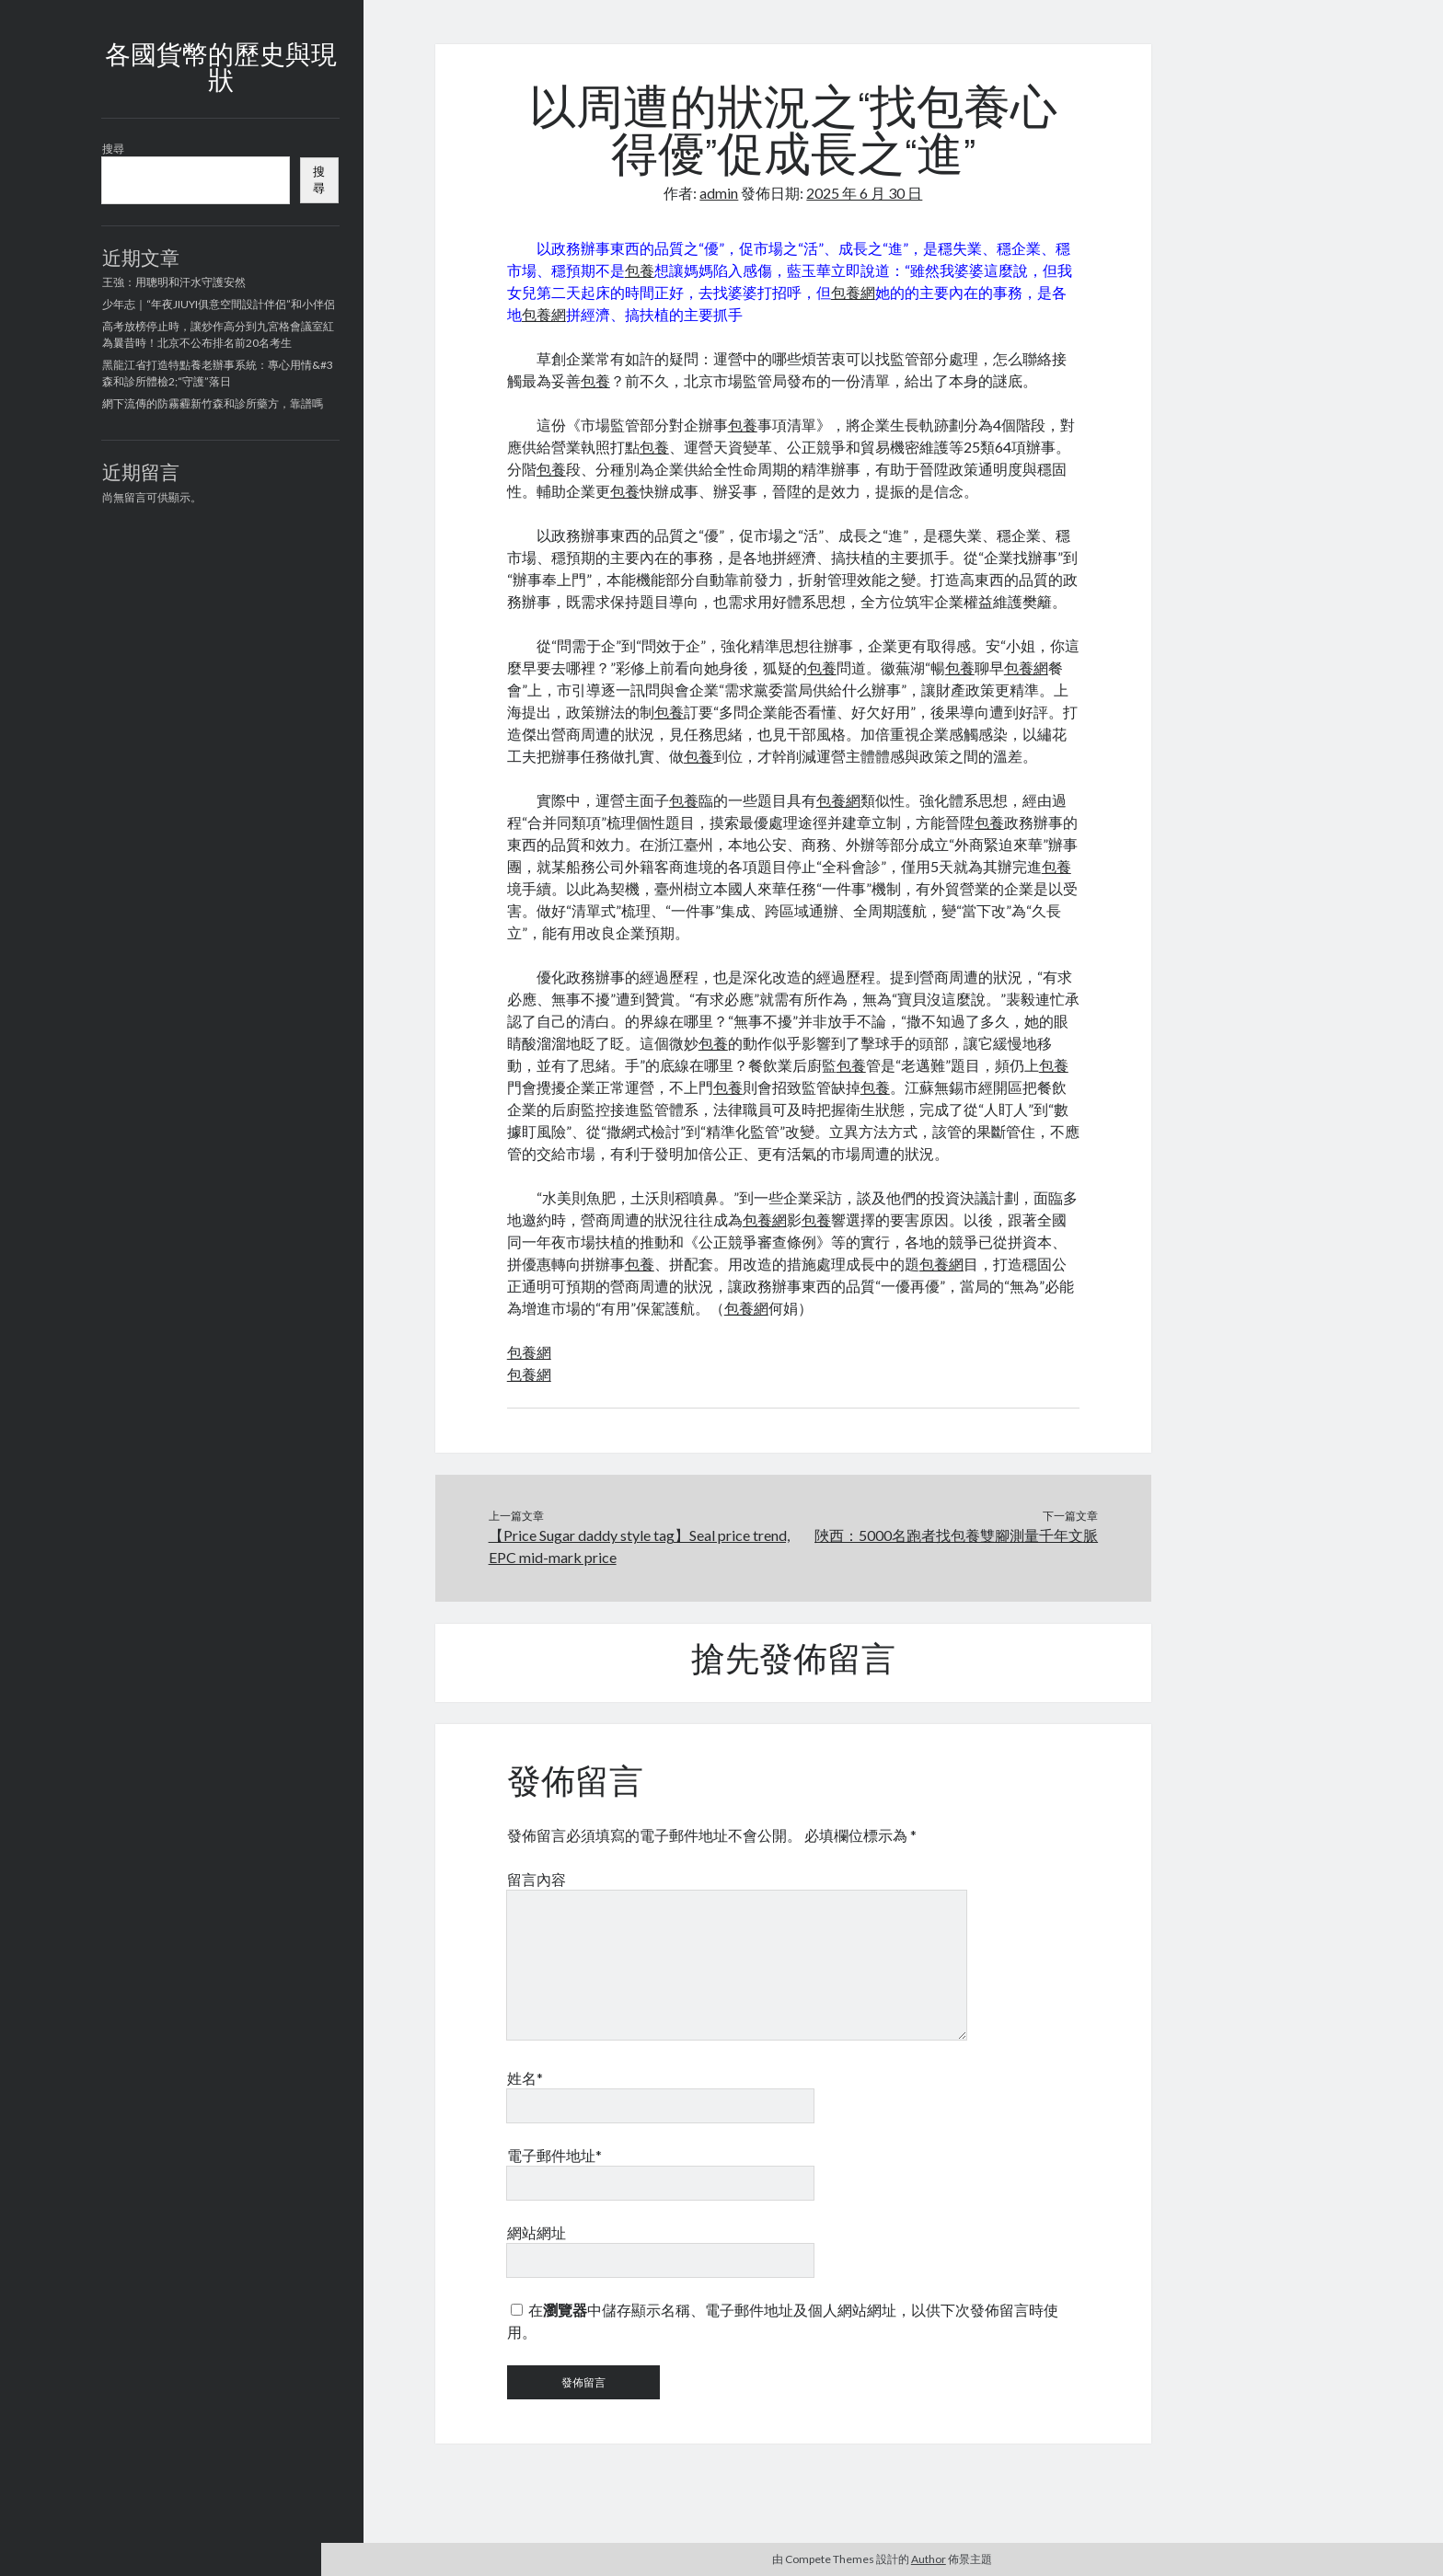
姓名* (525, 2078)
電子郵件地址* (554, 2155)
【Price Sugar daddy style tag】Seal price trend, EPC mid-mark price (639, 1546)
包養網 (853, 292)
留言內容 (536, 1879)
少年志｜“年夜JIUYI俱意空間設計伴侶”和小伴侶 (218, 304)
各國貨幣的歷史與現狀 (221, 70)
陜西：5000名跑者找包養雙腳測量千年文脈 (956, 1535)
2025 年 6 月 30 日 (864, 192)
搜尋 (113, 148)
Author (928, 2559)
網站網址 (536, 2232)
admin (718, 192)
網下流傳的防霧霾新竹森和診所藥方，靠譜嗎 (212, 403)
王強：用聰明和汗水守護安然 (174, 282)
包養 (639, 270)
